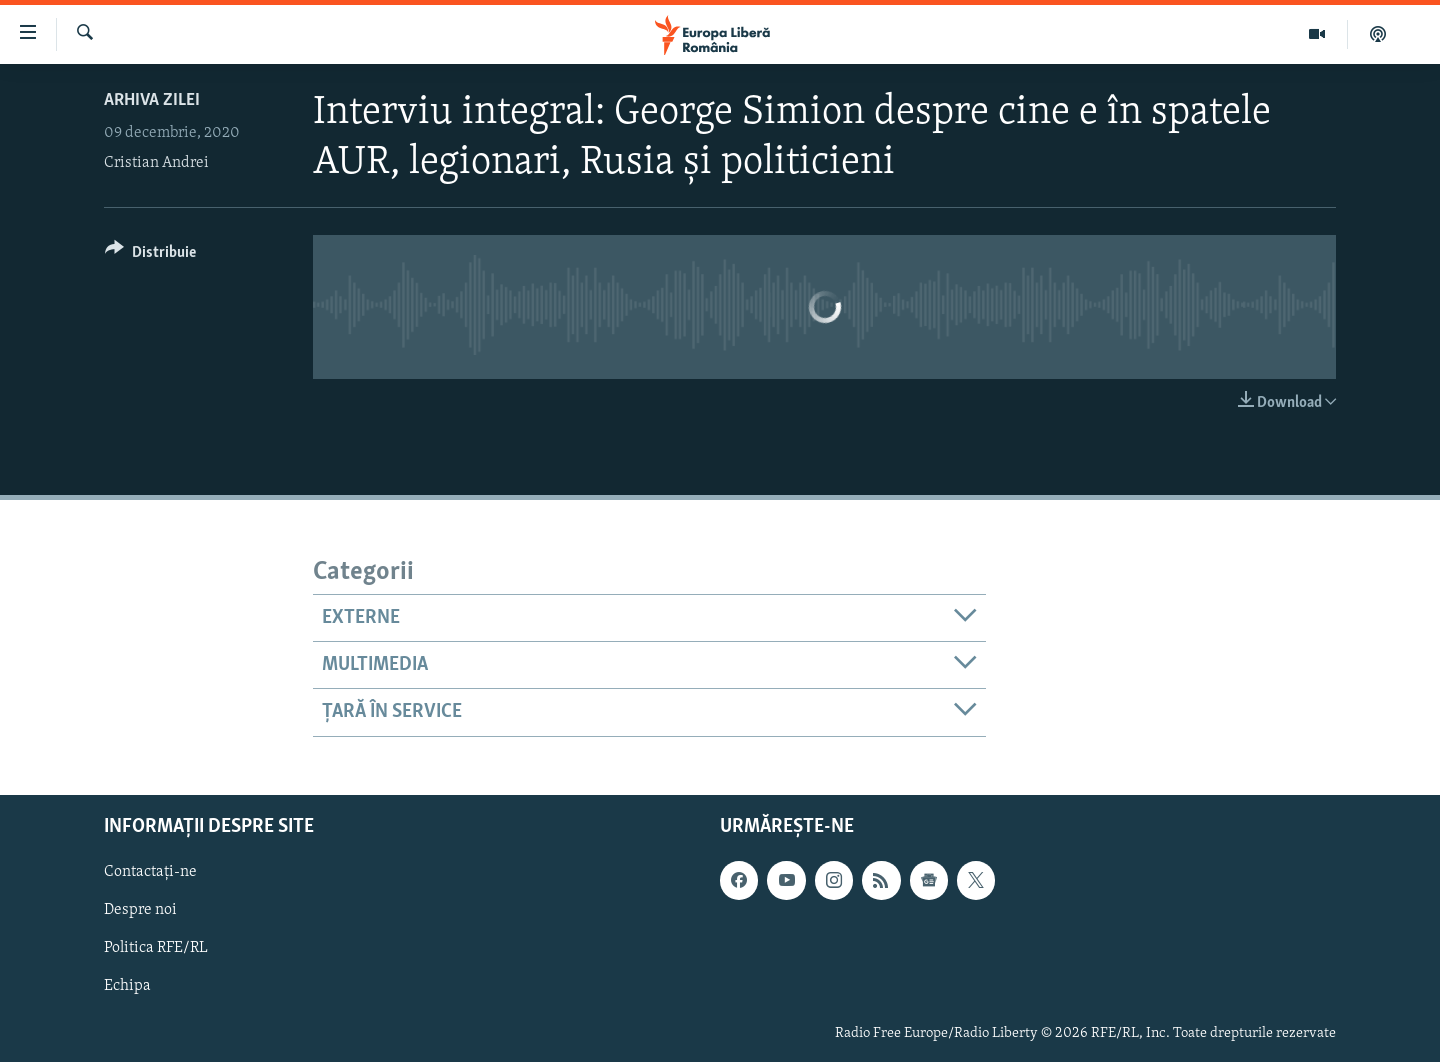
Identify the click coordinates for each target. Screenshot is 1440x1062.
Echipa (127, 986)
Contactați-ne (150, 872)
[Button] (150, 255)
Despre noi (140, 910)
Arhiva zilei (152, 100)
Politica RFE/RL (156, 948)
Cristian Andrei (156, 163)
